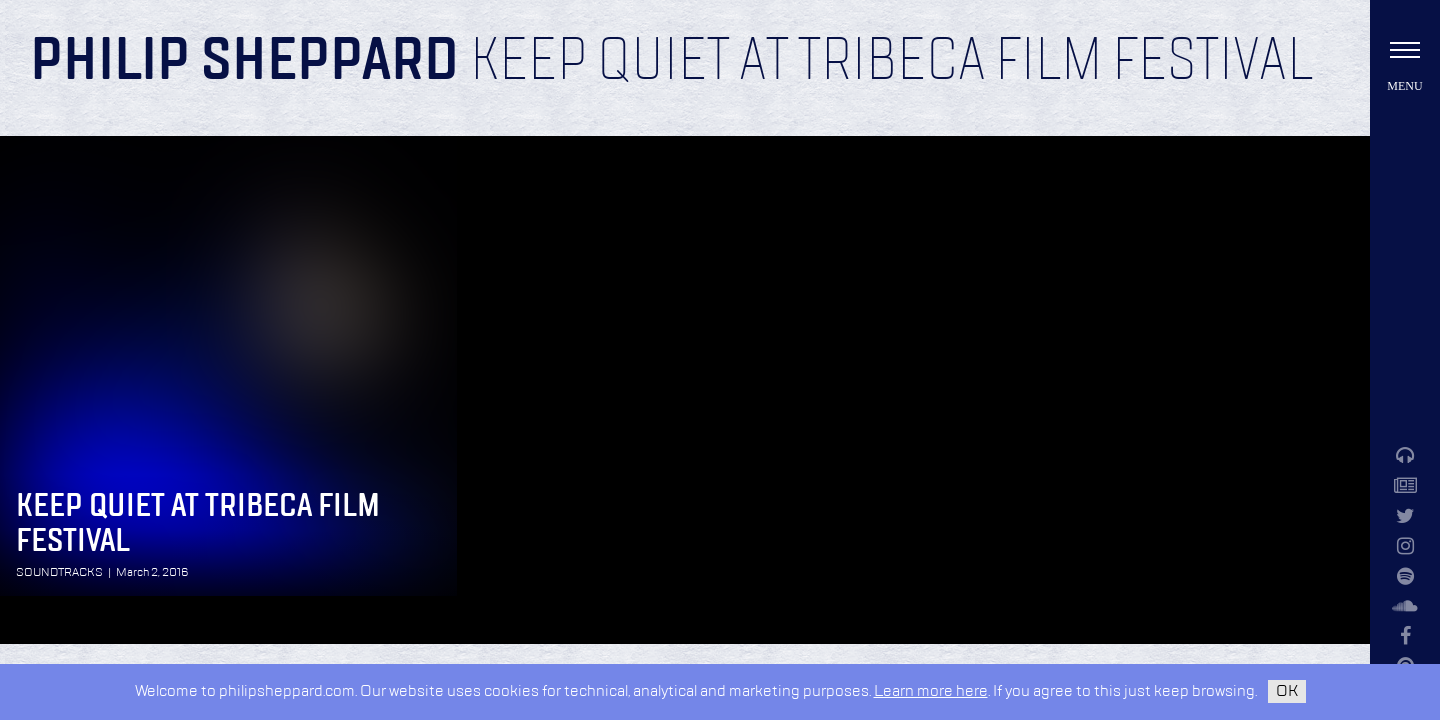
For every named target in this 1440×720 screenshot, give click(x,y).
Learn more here (931, 691)
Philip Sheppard (244, 62)
